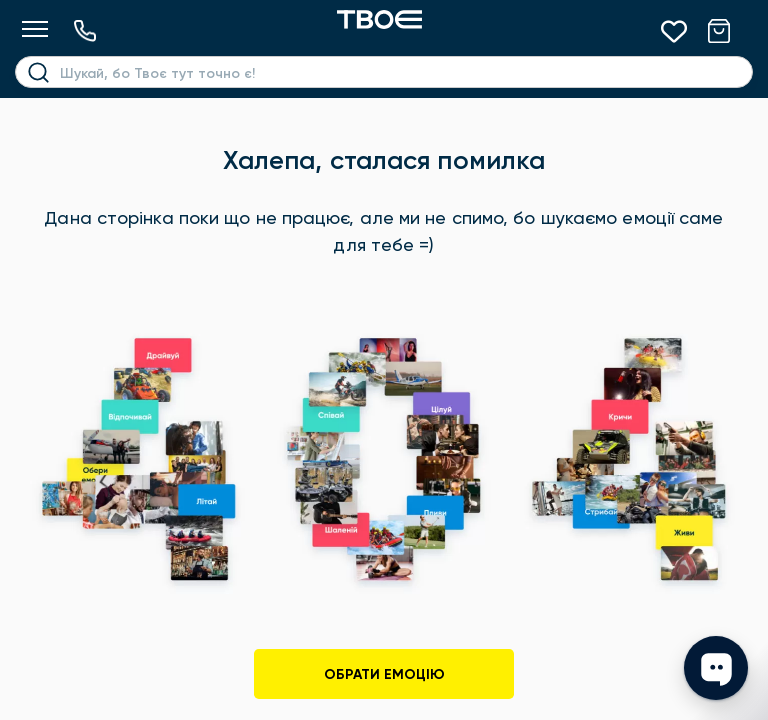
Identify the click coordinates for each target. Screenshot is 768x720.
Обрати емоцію (384, 674)
